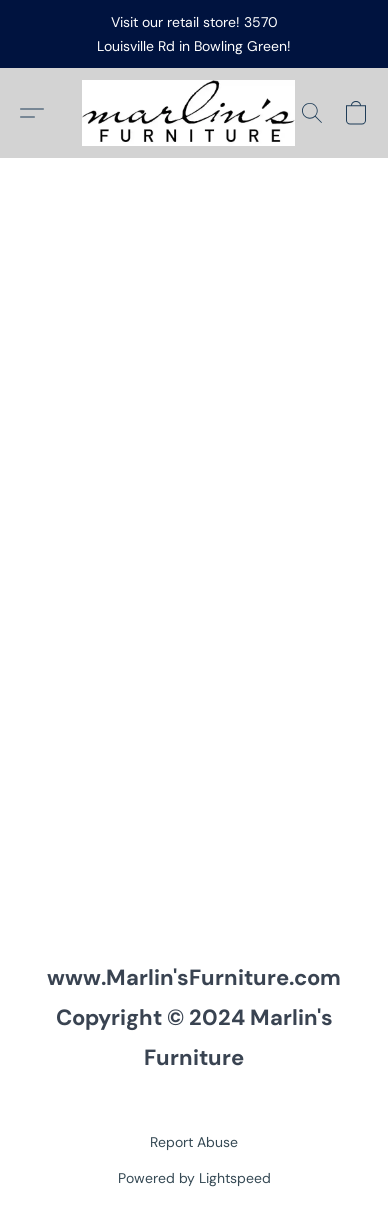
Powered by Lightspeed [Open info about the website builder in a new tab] (194, 1178)
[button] (194, 113)
